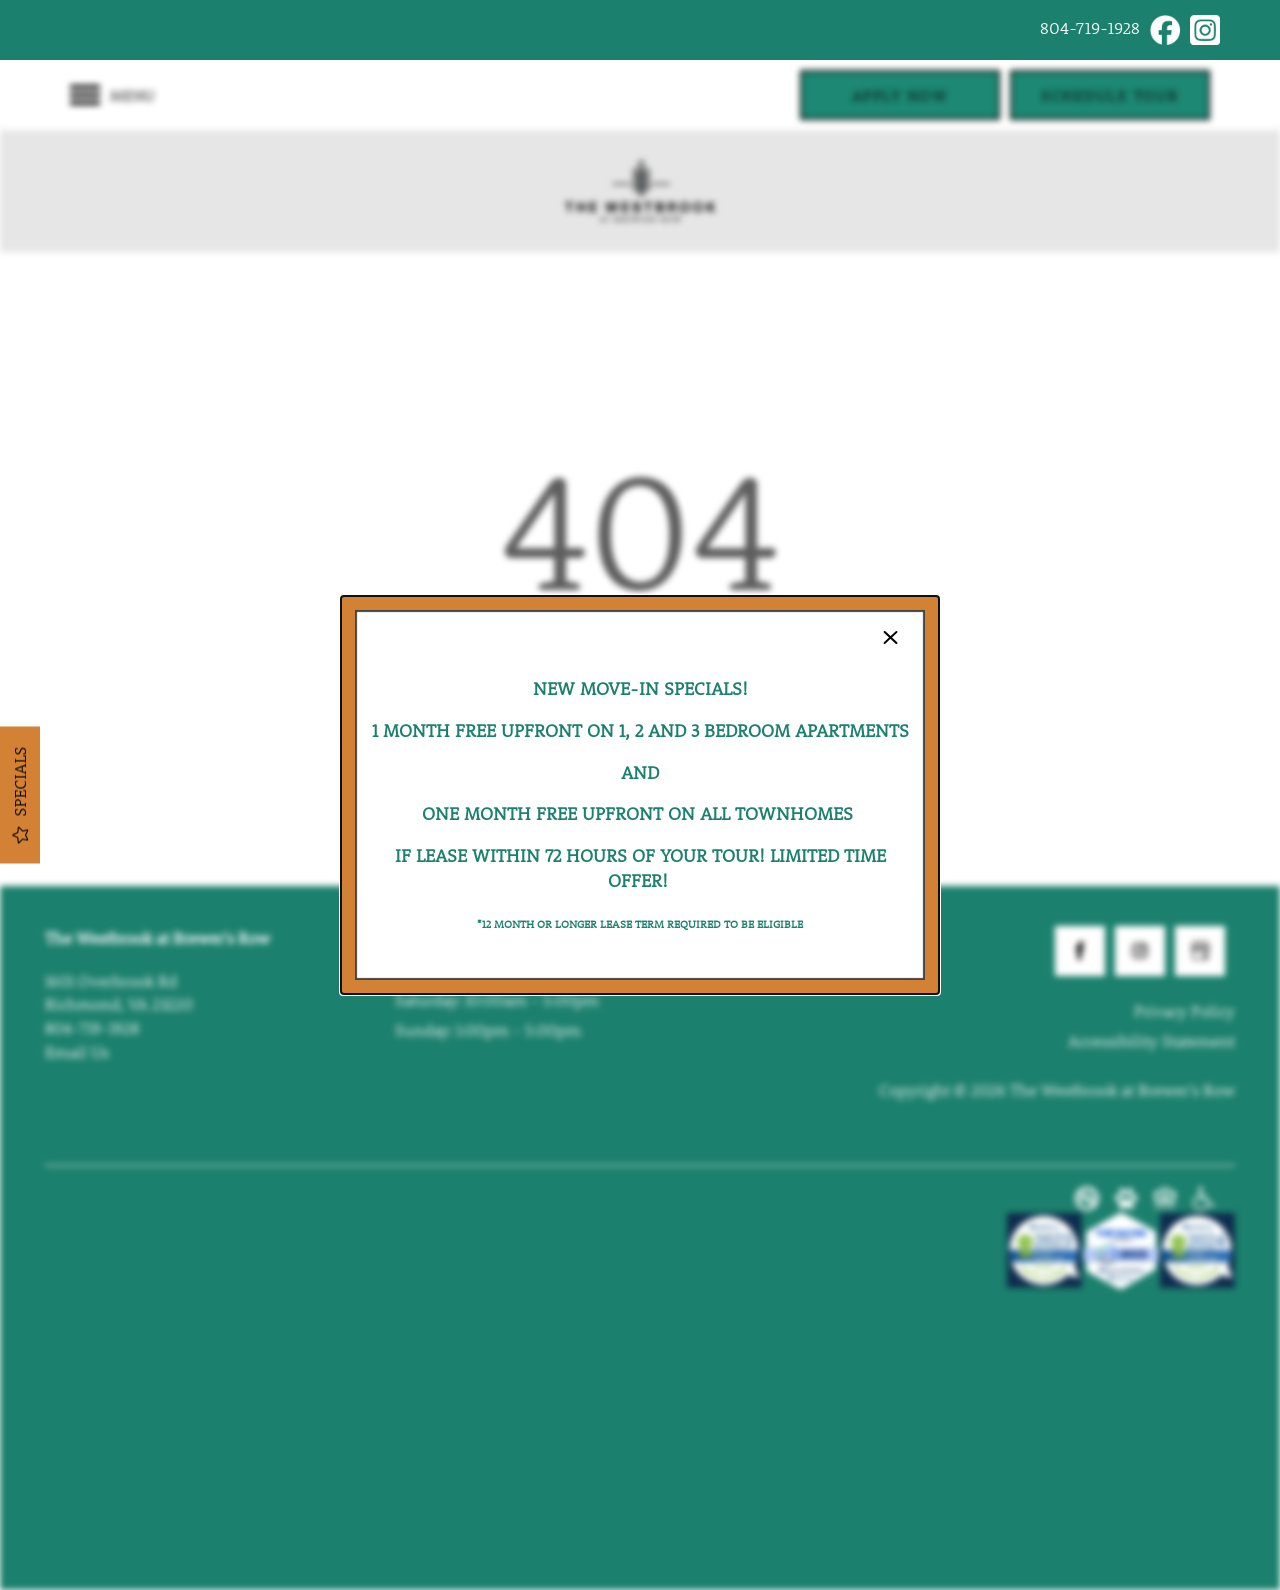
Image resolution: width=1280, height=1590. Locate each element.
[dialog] (640, 795)
